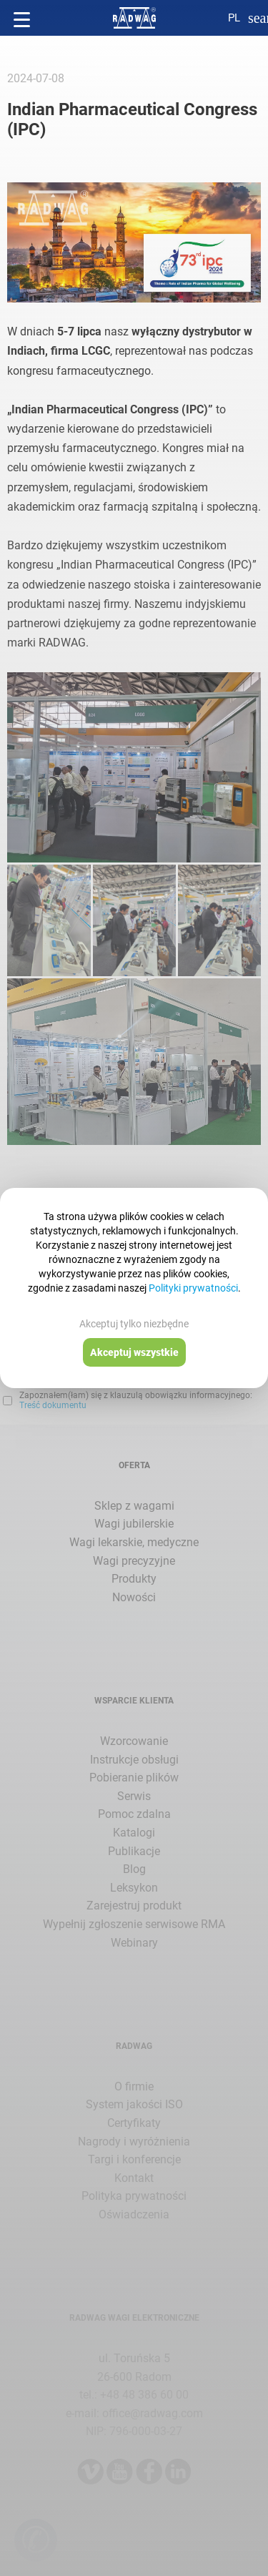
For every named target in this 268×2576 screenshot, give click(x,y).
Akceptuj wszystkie (134, 1352)
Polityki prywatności (193, 1288)
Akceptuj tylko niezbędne (134, 1323)
